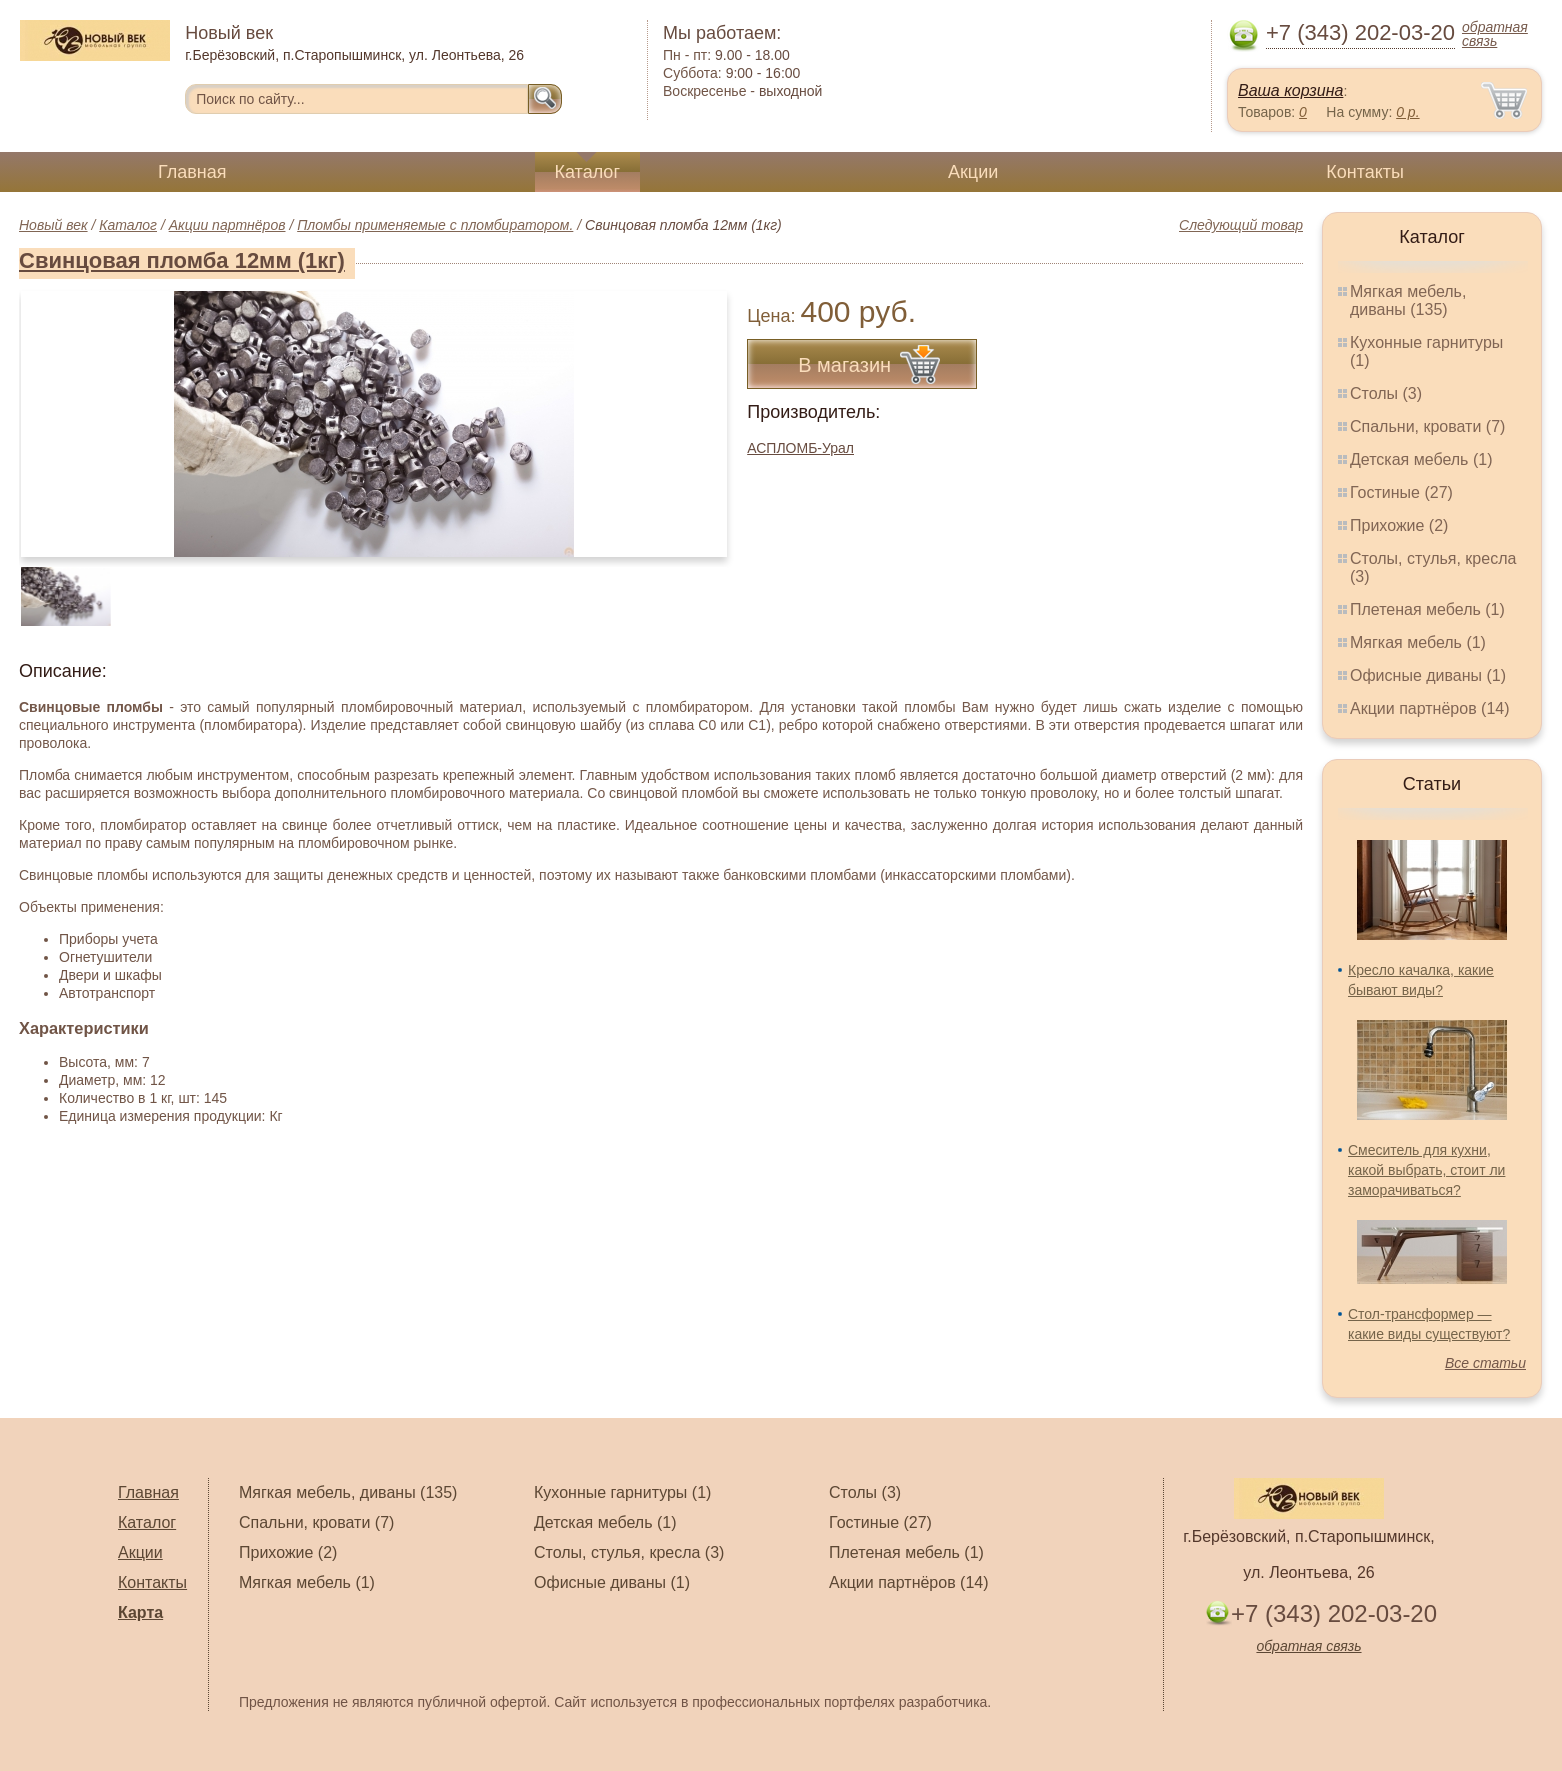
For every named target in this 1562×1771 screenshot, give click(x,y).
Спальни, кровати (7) (1427, 426)
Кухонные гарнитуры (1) (622, 1492)
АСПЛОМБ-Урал (800, 448)
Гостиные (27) (1401, 492)
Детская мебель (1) (1421, 459)
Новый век (53, 225)
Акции (973, 172)
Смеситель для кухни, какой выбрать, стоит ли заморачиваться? (1426, 1170)
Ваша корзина (1290, 90)
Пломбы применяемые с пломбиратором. (435, 225)
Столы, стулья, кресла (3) (629, 1552)
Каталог (587, 172)
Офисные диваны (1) (1428, 675)
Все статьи (1485, 1363)
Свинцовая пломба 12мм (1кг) (182, 260)
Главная (192, 172)
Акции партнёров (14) (1430, 708)
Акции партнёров (227, 225)
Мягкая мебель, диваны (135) (1408, 300)
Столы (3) (1386, 393)
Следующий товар (1241, 225)
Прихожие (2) (1399, 525)
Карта (140, 1612)
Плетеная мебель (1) (1427, 609)
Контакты (1365, 172)
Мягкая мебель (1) (1418, 642)
